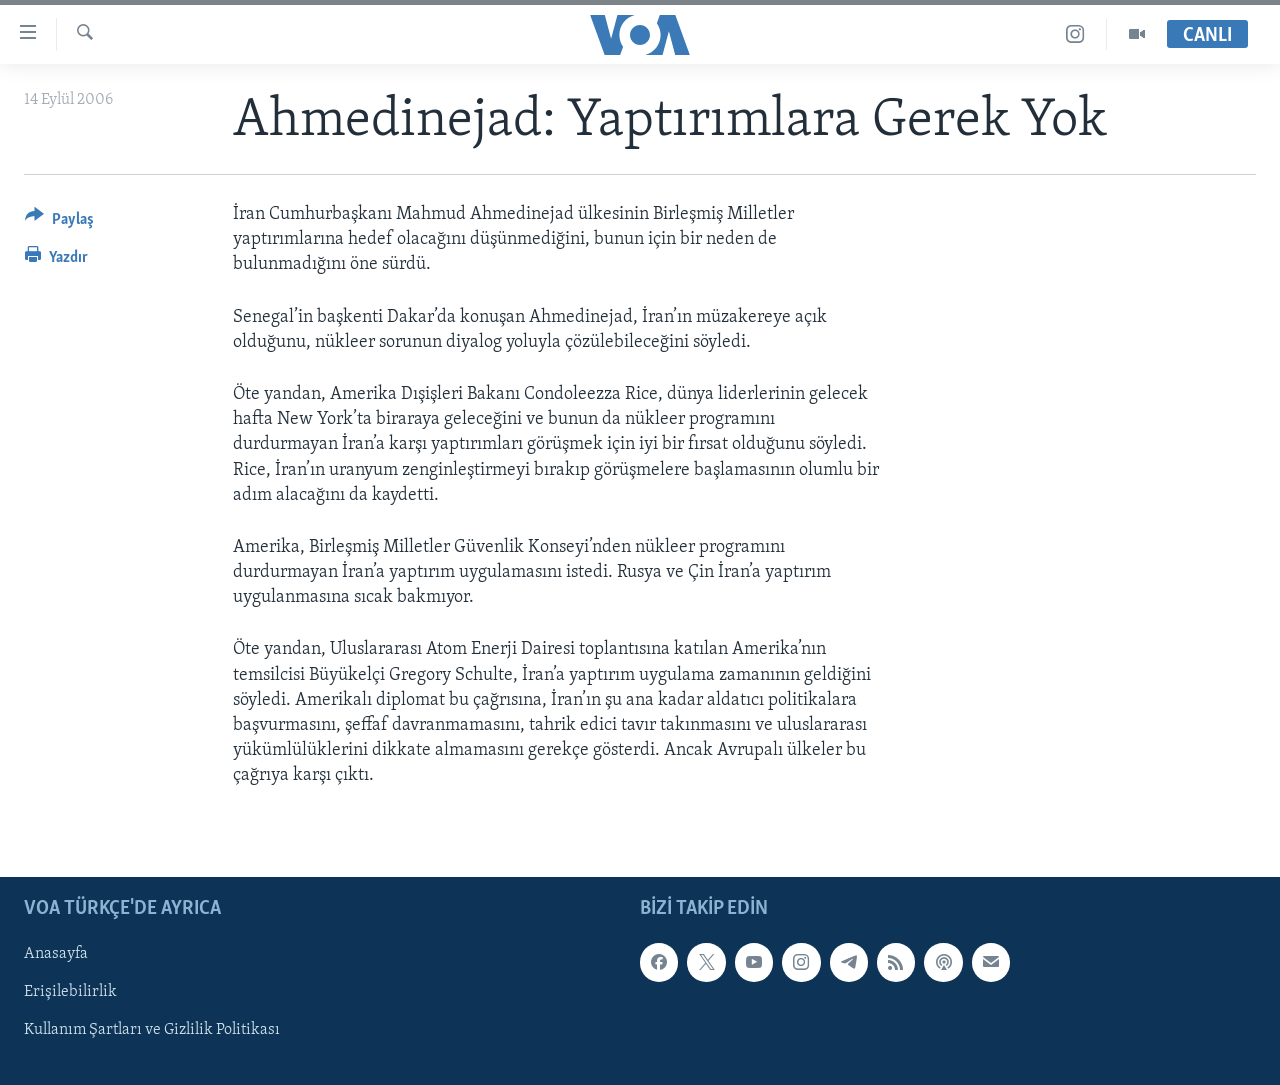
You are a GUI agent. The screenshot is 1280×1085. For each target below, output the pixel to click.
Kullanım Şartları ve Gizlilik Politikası (152, 1030)
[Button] (59, 222)
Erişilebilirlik (70, 992)
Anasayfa (56, 954)
